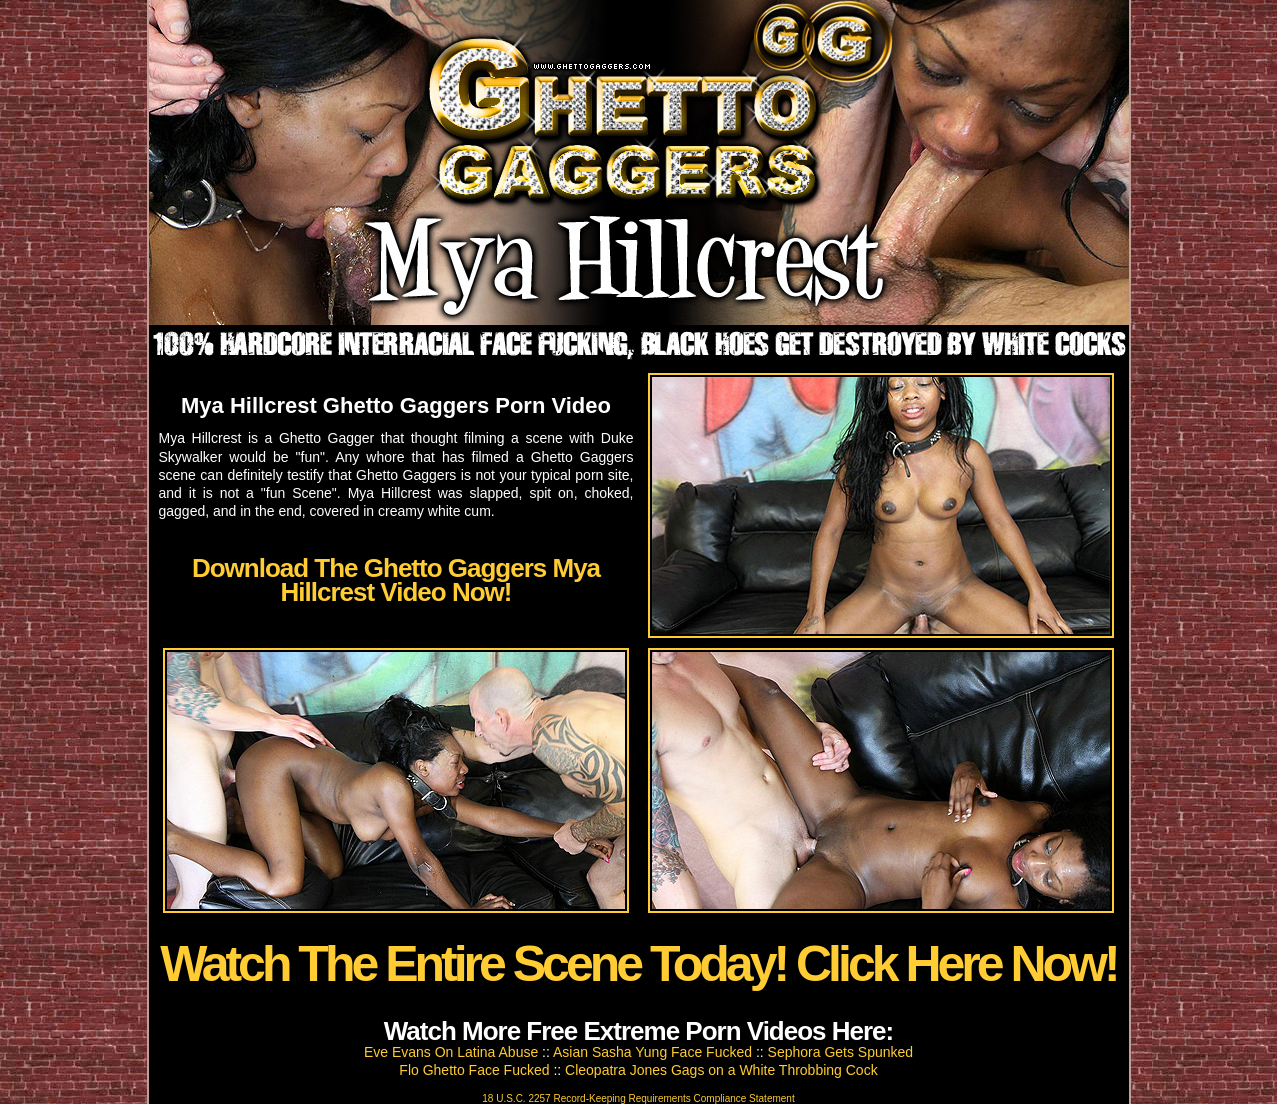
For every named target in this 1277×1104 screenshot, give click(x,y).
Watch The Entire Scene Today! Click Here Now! (638, 964)
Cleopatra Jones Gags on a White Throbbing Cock (721, 1070)
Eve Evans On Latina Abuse (451, 1052)
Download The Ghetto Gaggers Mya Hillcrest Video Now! (396, 580)
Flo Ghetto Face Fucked (474, 1070)
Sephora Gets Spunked (841, 1052)
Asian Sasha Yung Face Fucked (652, 1052)
